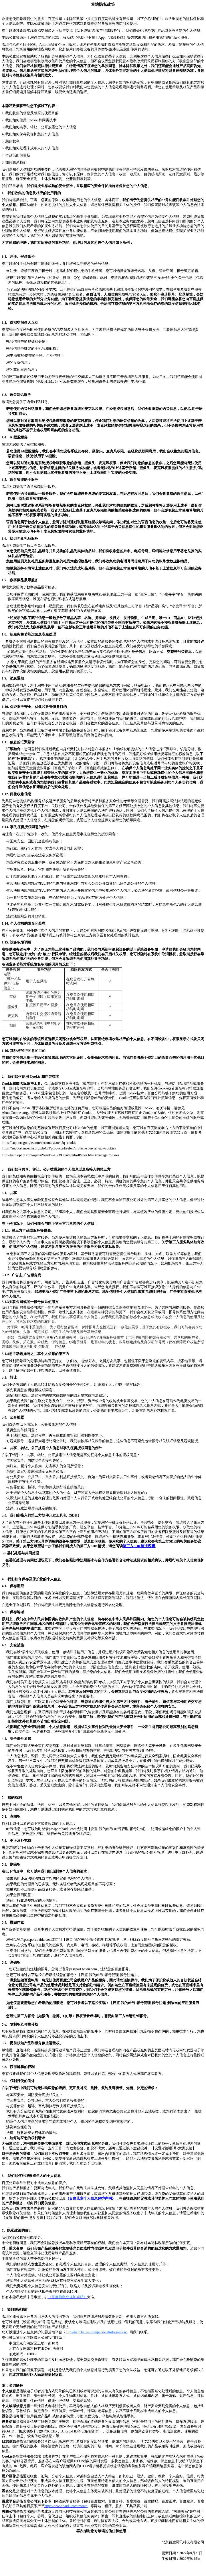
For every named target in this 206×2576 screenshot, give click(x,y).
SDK (139, 1546)
